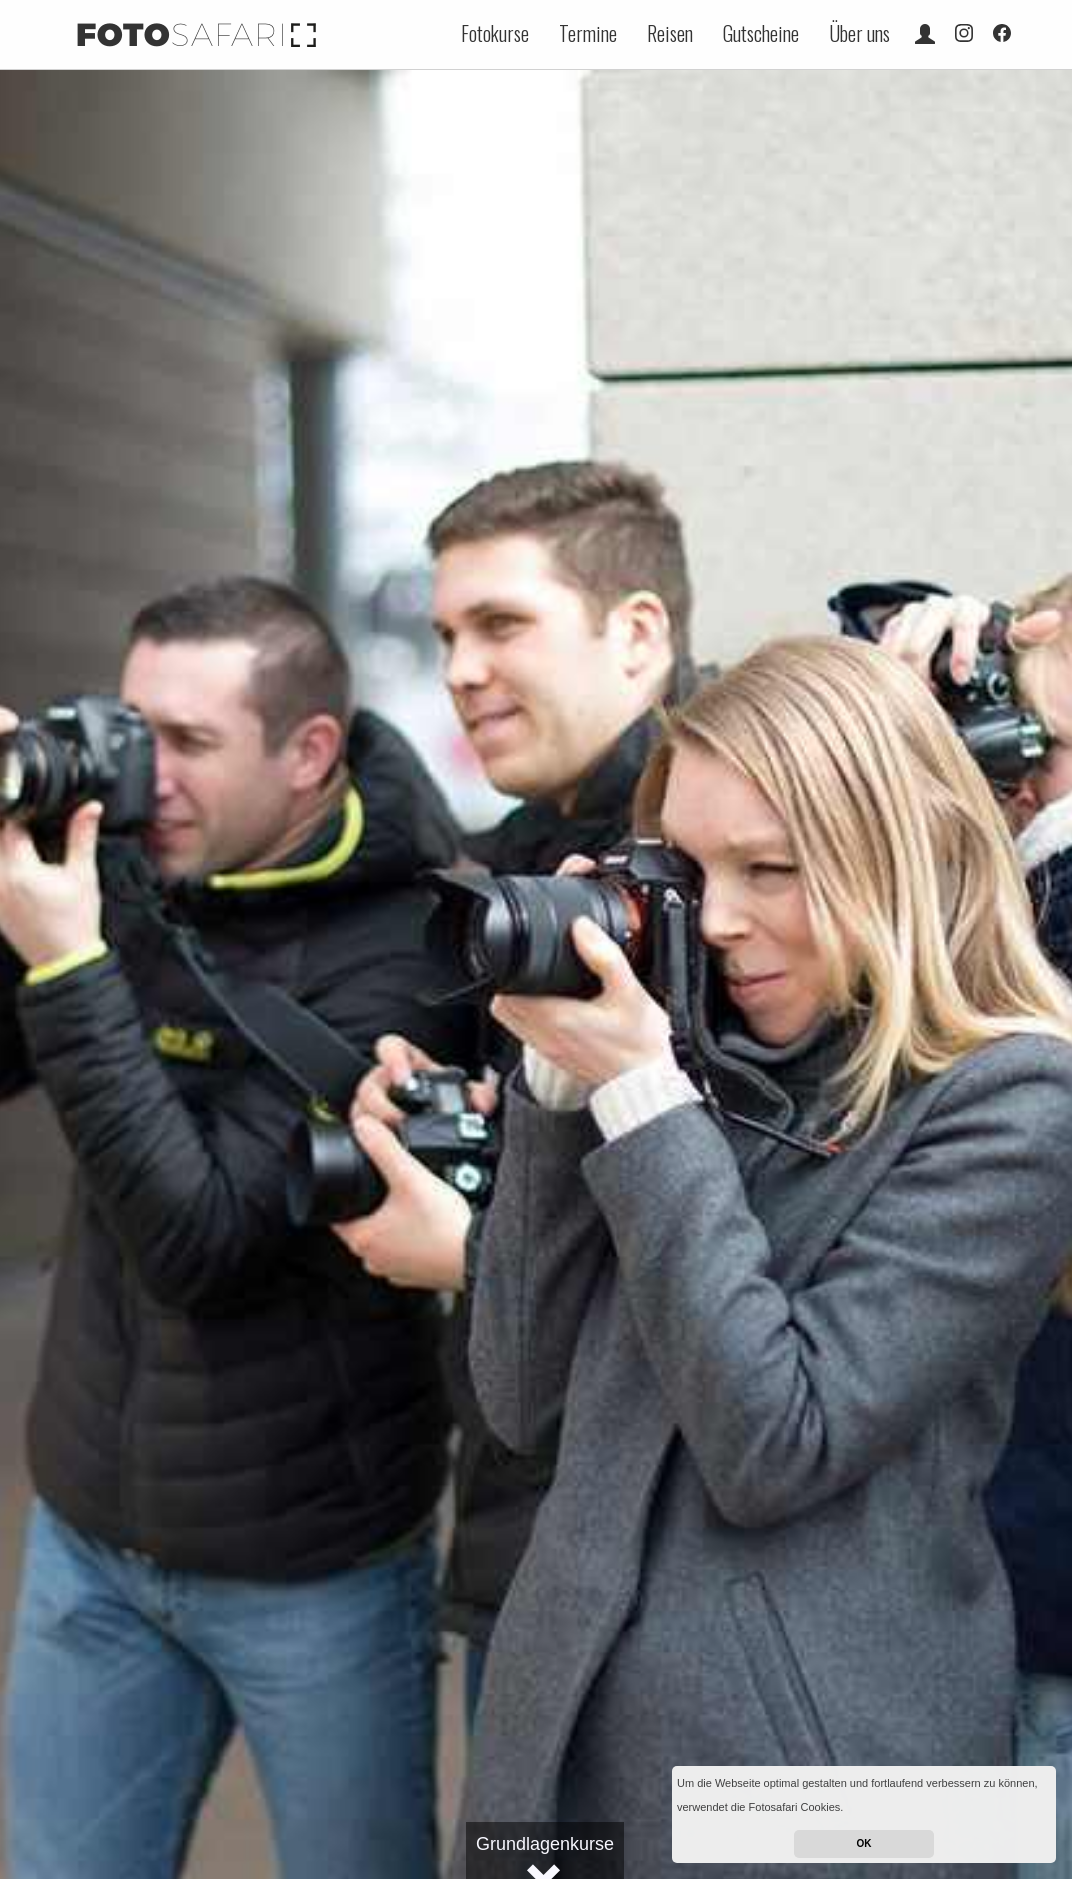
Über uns (859, 33)
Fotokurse (495, 33)
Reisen (670, 33)
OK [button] (864, 1843)
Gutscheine (761, 33)
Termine (588, 33)
